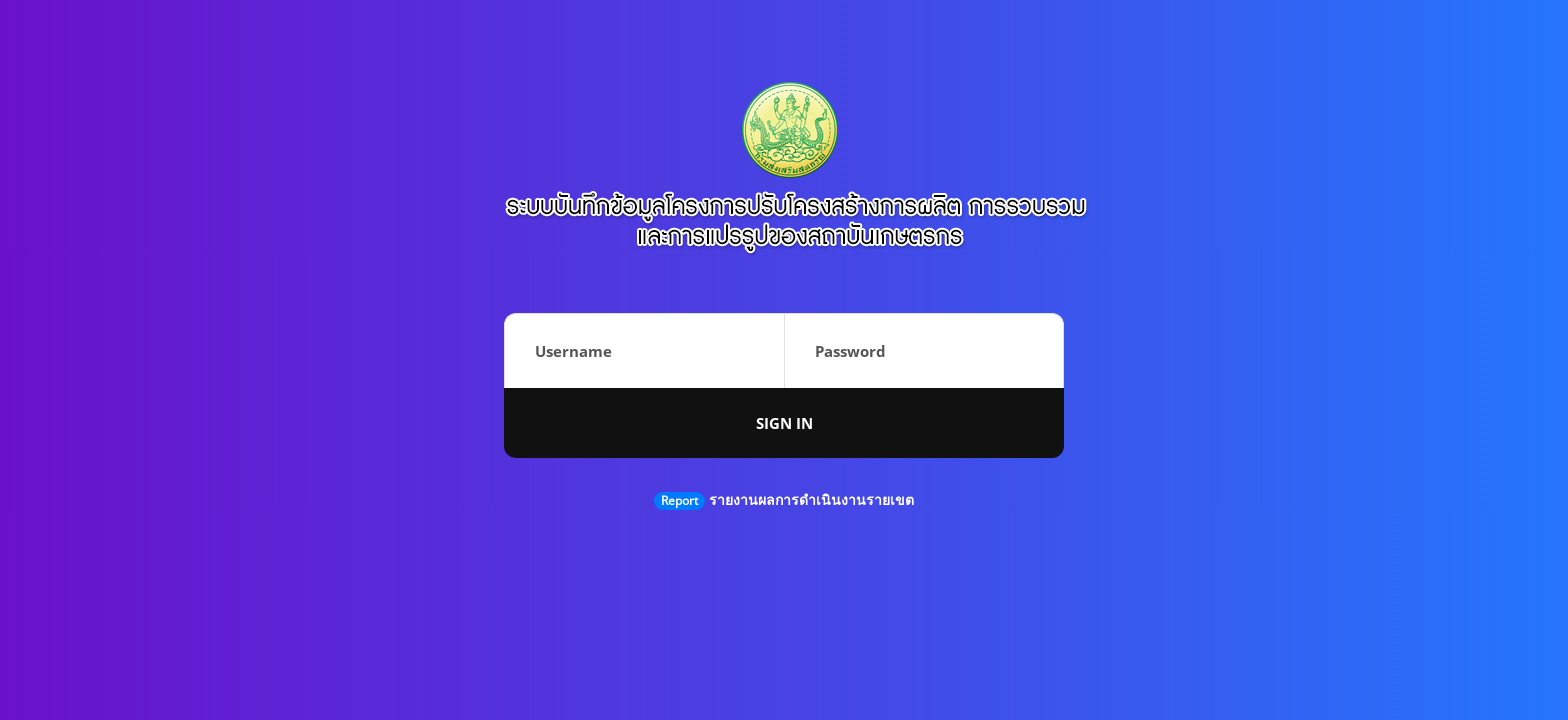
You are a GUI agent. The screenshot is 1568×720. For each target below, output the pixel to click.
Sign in (784, 423)
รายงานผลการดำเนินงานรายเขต (811, 499)
